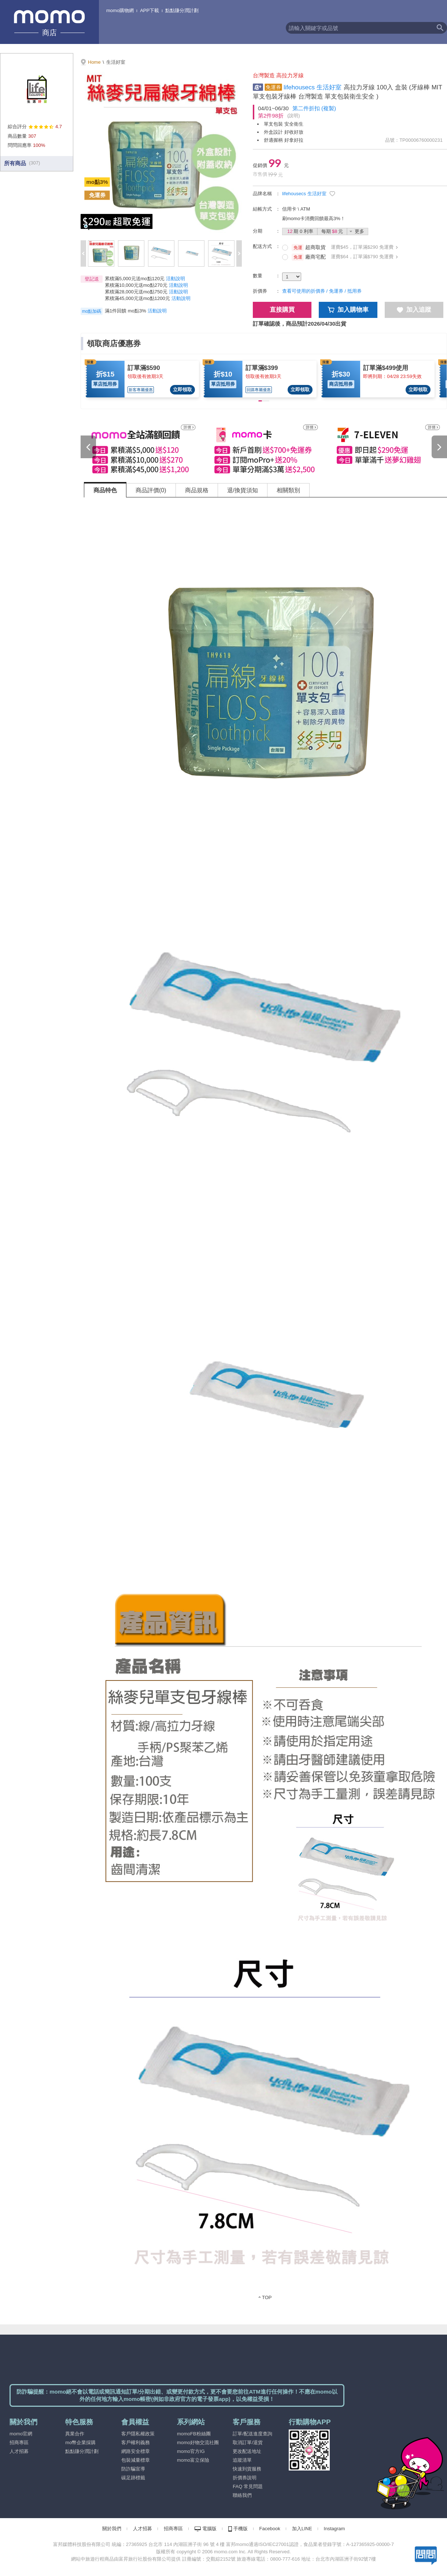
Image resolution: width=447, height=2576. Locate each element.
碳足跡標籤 (133, 2477)
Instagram (334, 2528)
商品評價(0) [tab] (151, 490)
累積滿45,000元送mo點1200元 (137, 298)
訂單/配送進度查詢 (252, 2433)
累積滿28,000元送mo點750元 (136, 291)
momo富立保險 (193, 2460)
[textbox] (359, 28)
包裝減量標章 (135, 2460)
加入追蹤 (414, 309)
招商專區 (19, 2442)
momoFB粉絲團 (194, 2433)
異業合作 (74, 2433)
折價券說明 (244, 2477)
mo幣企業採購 (80, 2442)
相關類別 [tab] (288, 490)
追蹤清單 (242, 2460)
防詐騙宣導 (133, 2469)
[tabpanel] (266, 1403)
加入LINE (302, 2528)
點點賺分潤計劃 (182, 10)
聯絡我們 (242, 2495)
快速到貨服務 (247, 2469)
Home (94, 62)
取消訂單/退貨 (248, 2442)
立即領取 (182, 389)
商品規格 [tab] (196, 490)
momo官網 (21, 2433)
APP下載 (149, 10)
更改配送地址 (247, 2451)
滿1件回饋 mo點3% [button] (125, 311)
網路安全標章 (135, 2451)
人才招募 (19, 2451)
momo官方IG (191, 2451)
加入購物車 (348, 309)
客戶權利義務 (135, 2442)
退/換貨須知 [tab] (242, 490)
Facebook (269, 2528)
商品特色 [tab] (105, 490)
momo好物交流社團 (198, 2442)
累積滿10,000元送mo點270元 (136, 285)
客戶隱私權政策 (138, 2433)
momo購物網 (120, 10)
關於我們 (111, 2528)
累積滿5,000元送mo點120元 (135, 278)
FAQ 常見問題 (248, 2486)
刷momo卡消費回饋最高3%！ (313, 218)
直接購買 (282, 309)
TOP (267, 2297)
